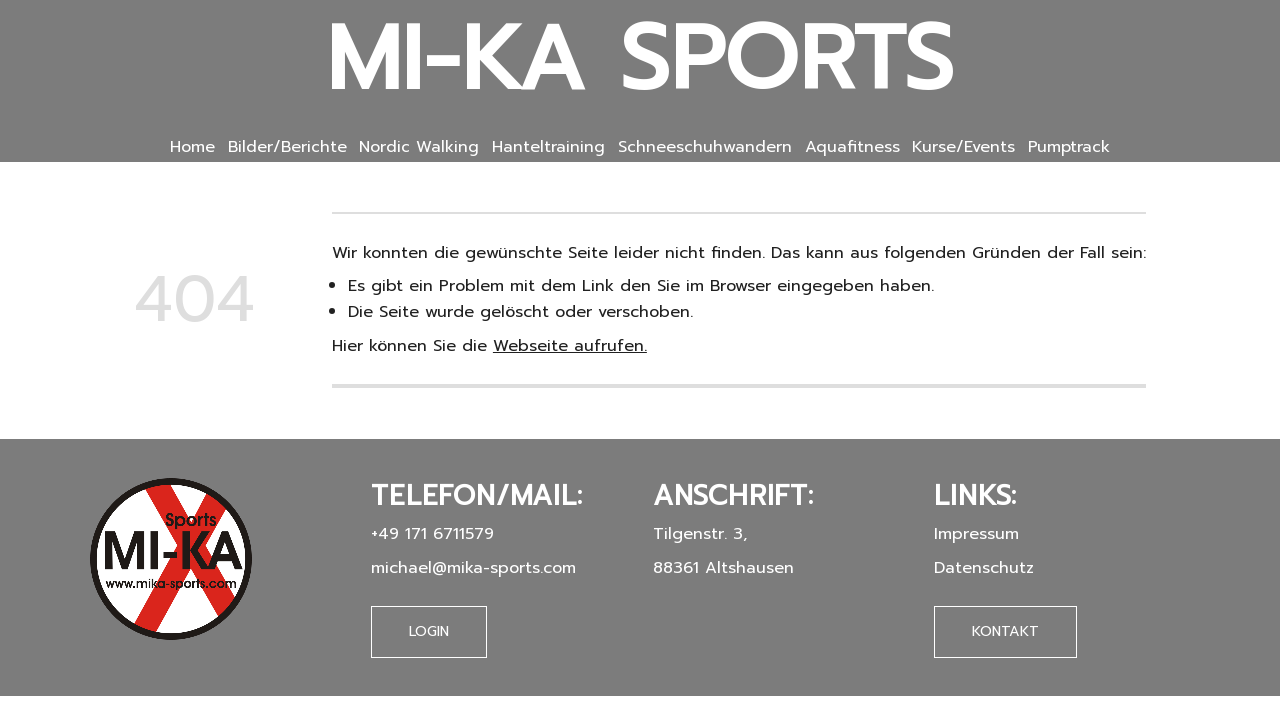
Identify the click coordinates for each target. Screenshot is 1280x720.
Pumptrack (1069, 147)
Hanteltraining (548, 147)
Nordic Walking (419, 147)
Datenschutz (984, 567)
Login (429, 631)
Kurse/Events (963, 147)
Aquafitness (852, 147)
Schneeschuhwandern (705, 147)
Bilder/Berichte (287, 147)
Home (192, 147)
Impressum (976, 533)
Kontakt (1005, 631)
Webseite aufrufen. (570, 345)
